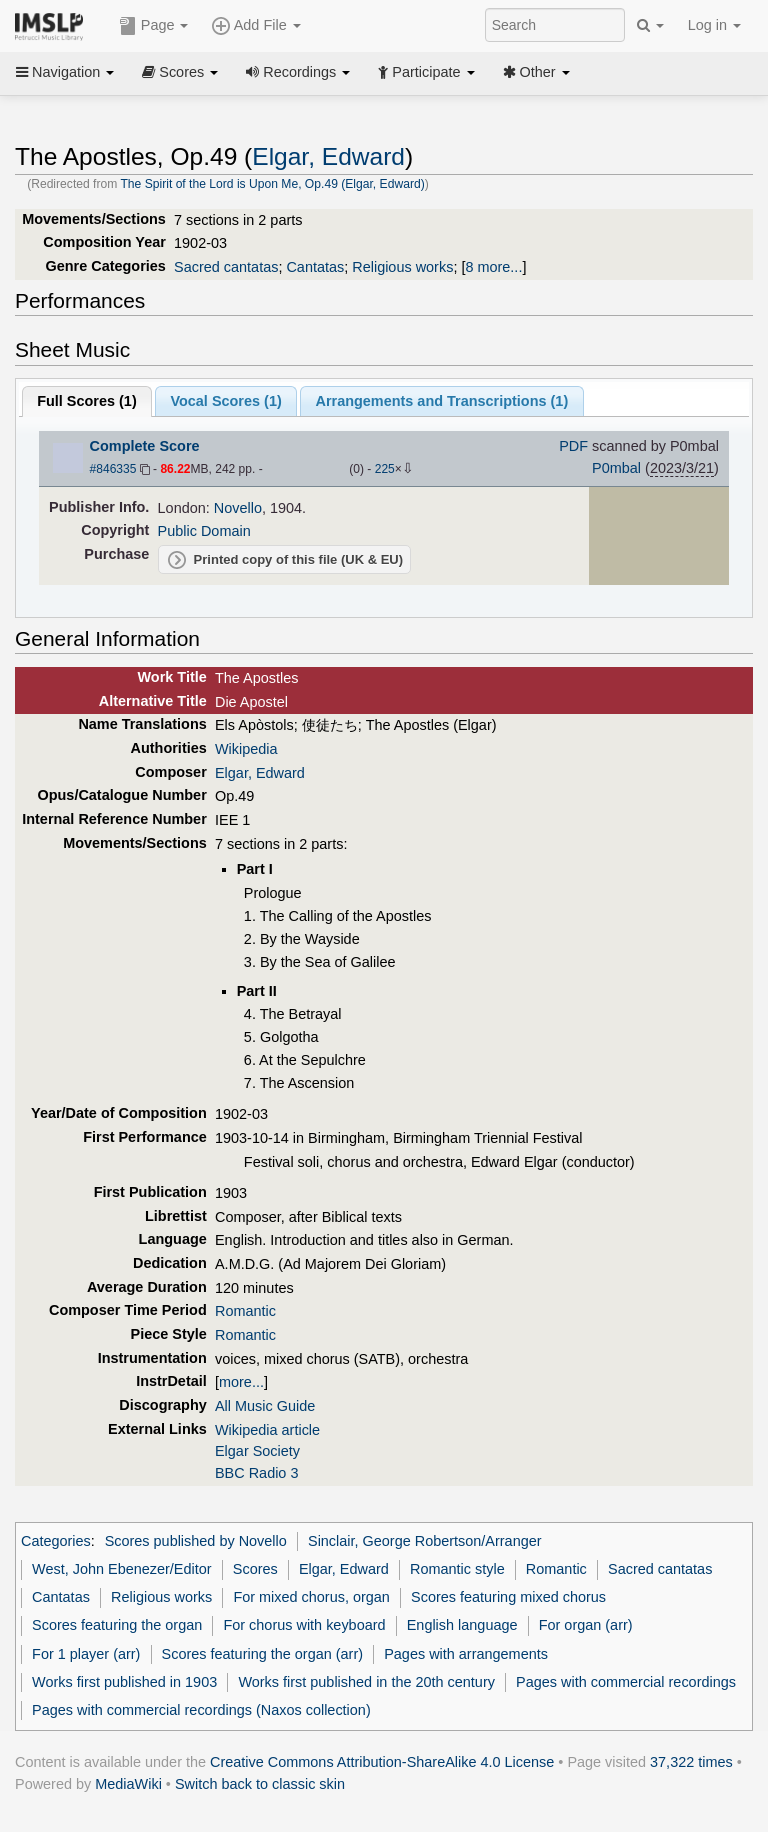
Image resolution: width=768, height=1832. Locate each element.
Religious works (402, 267)
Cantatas (315, 267)
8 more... (493, 267)
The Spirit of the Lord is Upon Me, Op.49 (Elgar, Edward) (272, 184)
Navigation (65, 72)
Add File (256, 26)
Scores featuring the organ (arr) (262, 1654)
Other (536, 72)
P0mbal (616, 468)
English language (462, 1625)
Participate (426, 72)
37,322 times (691, 1762)
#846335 (113, 469)
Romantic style (457, 1569)
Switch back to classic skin (260, 1784)
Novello (238, 508)
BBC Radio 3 (256, 1473)
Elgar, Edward (328, 156)
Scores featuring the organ (117, 1625)
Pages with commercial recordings (626, 1682)
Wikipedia (246, 749)
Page (154, 26)
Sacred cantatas (226, 267)
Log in (714, 25)
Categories (56, 1541)
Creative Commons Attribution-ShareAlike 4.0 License (382, 1762)
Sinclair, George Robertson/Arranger (425, 1541)
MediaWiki (128, 1784)
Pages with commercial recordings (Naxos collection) (201, 1710)
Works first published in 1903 (124, 1682)
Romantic (245, 1311)
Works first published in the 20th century (366, 1682)
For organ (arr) (586, 1625)
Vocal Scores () (225, 401)
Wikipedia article (267, 1430)
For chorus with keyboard (304, 1625)
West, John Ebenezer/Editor (122, 1569)
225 (385, 469)
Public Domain (204, 531)
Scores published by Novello (196, 1541)
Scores (180, 72)
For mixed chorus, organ (311, 1597)
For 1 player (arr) (86, 1654)
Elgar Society (257, 1451)
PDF (573, 446)
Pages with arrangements (466, 1654)
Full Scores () (87, 401)
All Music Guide (265, 1406)
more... (241, 1382)
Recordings (298, 72)
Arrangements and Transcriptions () (441, 401)
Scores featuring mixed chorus (508, 1597)
